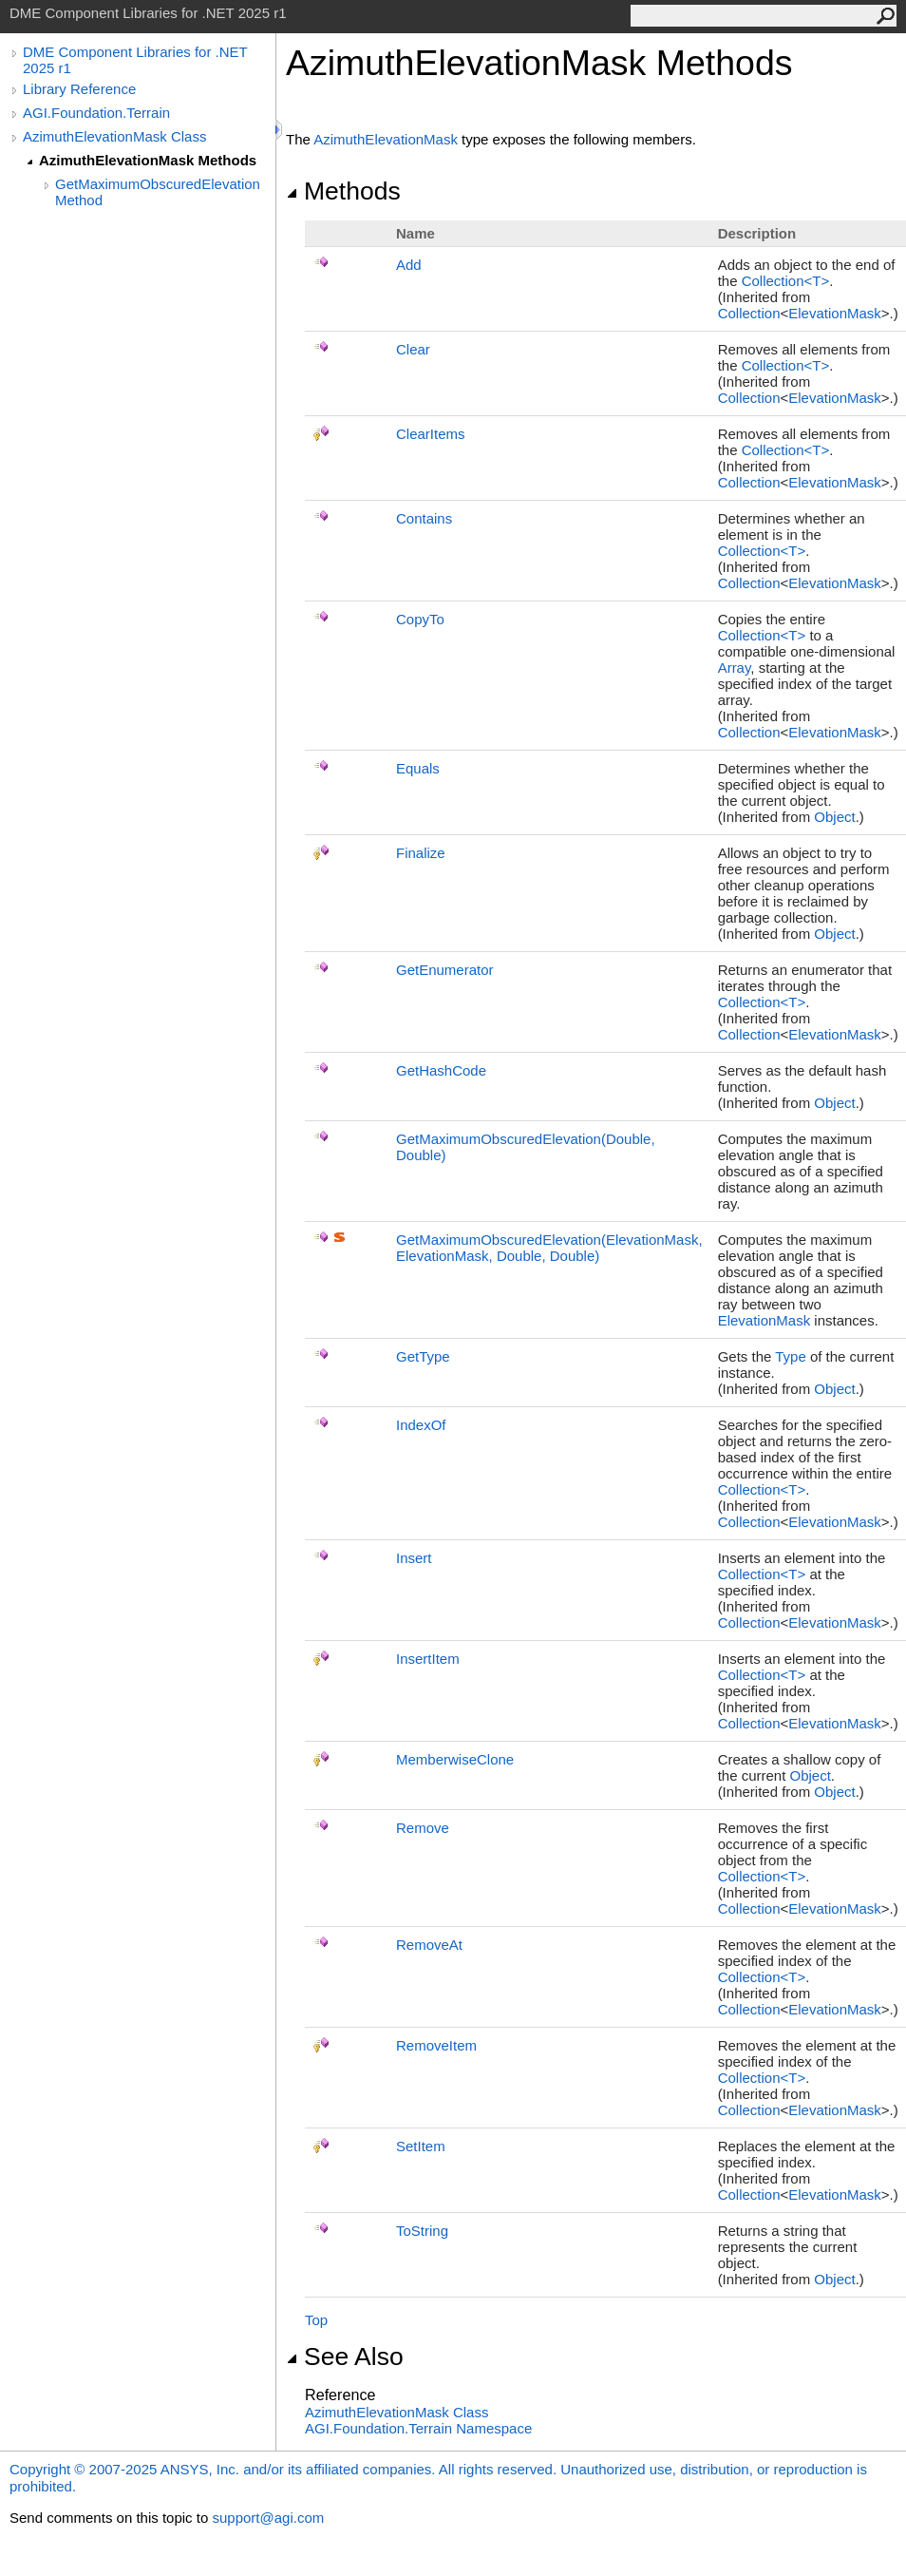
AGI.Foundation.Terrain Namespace (418, 2428)
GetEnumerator (445, 970)
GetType (423, 1356)
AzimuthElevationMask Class (114, 136)
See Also (345, 2356)
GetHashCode (441, 1070)
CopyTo (420, 619)
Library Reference (79, 89)
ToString (422, 2231)
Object (834, 817)
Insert (414, 1558)
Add (409, 265)
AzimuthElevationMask (385, 139)
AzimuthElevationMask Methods (147, 160)
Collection (749, 313)
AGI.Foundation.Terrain (96, 113)
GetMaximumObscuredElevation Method (157, 192)
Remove (422, 1828)
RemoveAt (429, 1945)
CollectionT (786, 281)
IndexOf (421, 1425)
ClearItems (430, 434)
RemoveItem (436, 2045)
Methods (343, 191)
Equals (418, 768)
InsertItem (428, 1659)
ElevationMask (834, 313)
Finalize (420, 853)
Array (734, 667)
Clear (413, 349)
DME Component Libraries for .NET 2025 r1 (135, 60)
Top (316, 2320)
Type (790, 1356)
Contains (424, 518)
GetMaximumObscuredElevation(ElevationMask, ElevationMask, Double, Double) (549, 1247)
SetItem (420, 2146)
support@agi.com (268, 2517)
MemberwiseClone (455, 1759)
